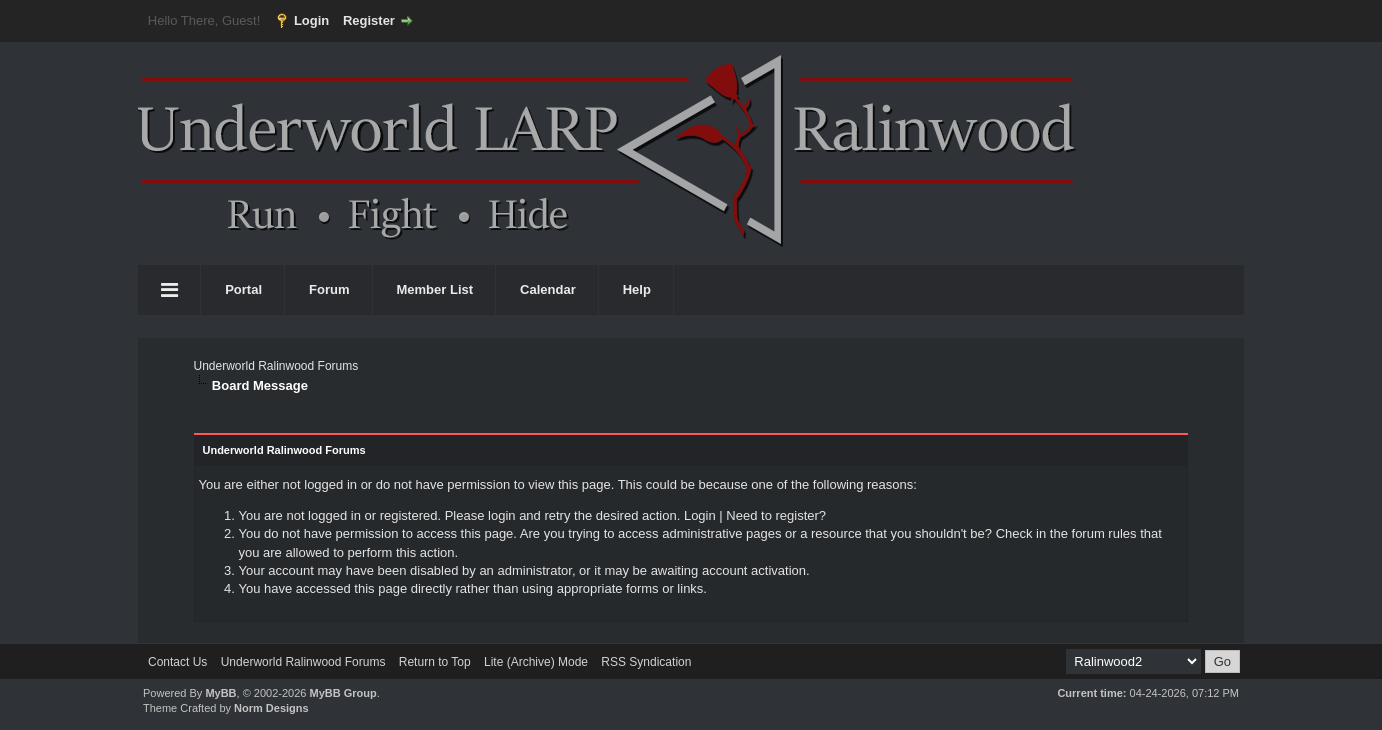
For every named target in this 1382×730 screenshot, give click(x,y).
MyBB (220, 693)
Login (311, 20)
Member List (435, 289)
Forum (329, 289)
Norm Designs (271, 708)
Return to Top (435, 662)
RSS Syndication (646, 662)
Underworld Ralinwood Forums (275, 366)
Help (637, 289)
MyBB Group (342, 693)
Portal (243, 289)
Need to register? (776, 515)
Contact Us (177, 662)
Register (369, 20)
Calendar (548, 289)
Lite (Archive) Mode (536, 662)
